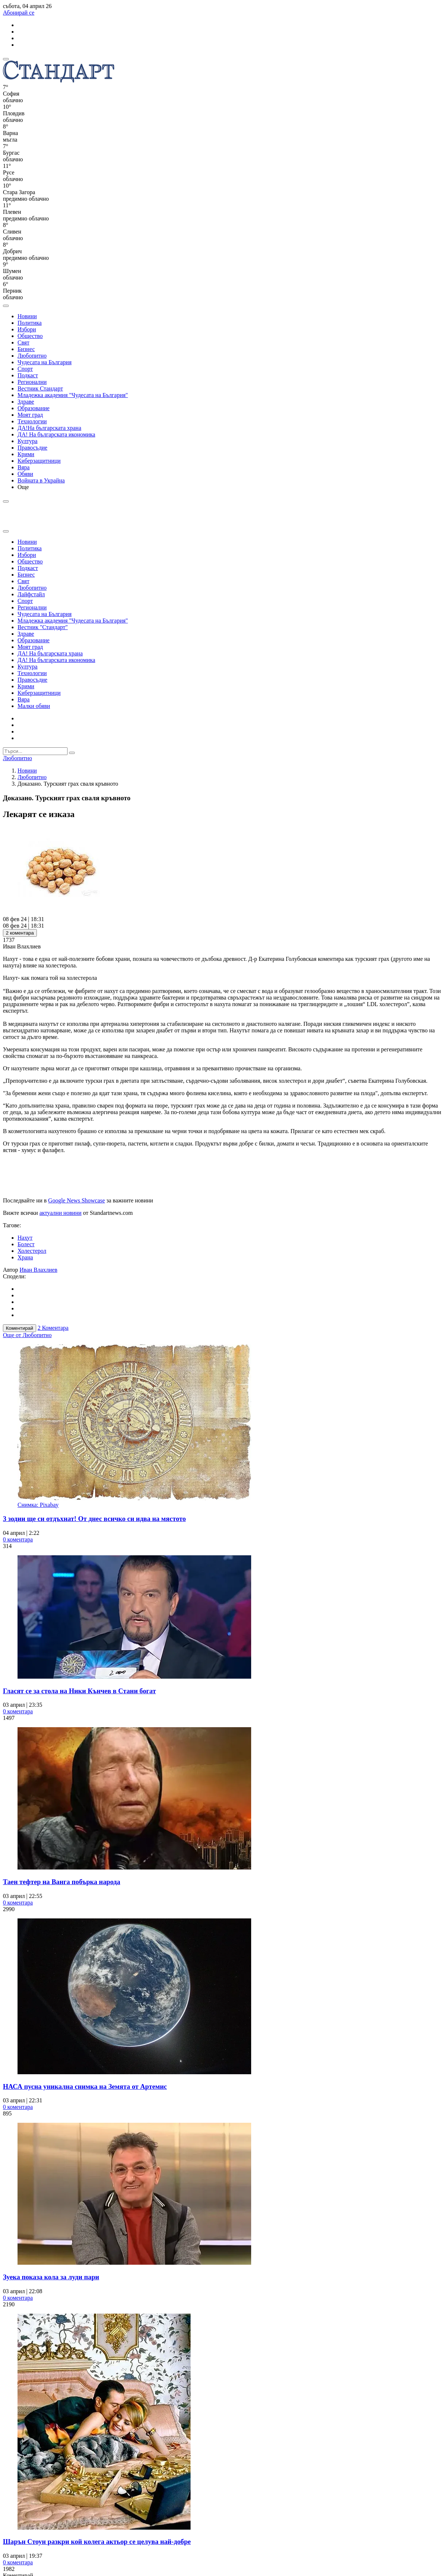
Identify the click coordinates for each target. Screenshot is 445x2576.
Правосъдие (32, 447)
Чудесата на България (45, 362)
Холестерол (32, 1251)
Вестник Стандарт (40, 388)
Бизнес (26, 349)
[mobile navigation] (6, 59)
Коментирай (19, 1328)
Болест (26, 1244)
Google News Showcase (76, 1200)
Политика (30, 323)
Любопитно (32, 356)
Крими (26, 454)
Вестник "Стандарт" (43, 627)
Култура (28, 441)
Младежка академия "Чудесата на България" (73, 395)
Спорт (25, 369)
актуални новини (60, 1213)
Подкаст (28, 375)
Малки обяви (34, 706)
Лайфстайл (31, 594)
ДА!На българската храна (49, 428)
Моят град (30, 415)
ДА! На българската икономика (56, 434)
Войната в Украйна (41, 480)
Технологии (32, 421)
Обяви (25, 474)
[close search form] (6, 531)
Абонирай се (18, 12)
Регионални (32, 382)
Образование (34, 408)
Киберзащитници (39, 461)
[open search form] (6, 306)
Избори (27, 329)
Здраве (26, 401)
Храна (25, 1257)
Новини (27, 316)
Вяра (24, 467)
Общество (30, 336)
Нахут (25, 1238)
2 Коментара (53, 1328)
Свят (23, 342)
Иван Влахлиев (39, 1270)
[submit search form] (72, 753)
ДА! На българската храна (50, 653)
